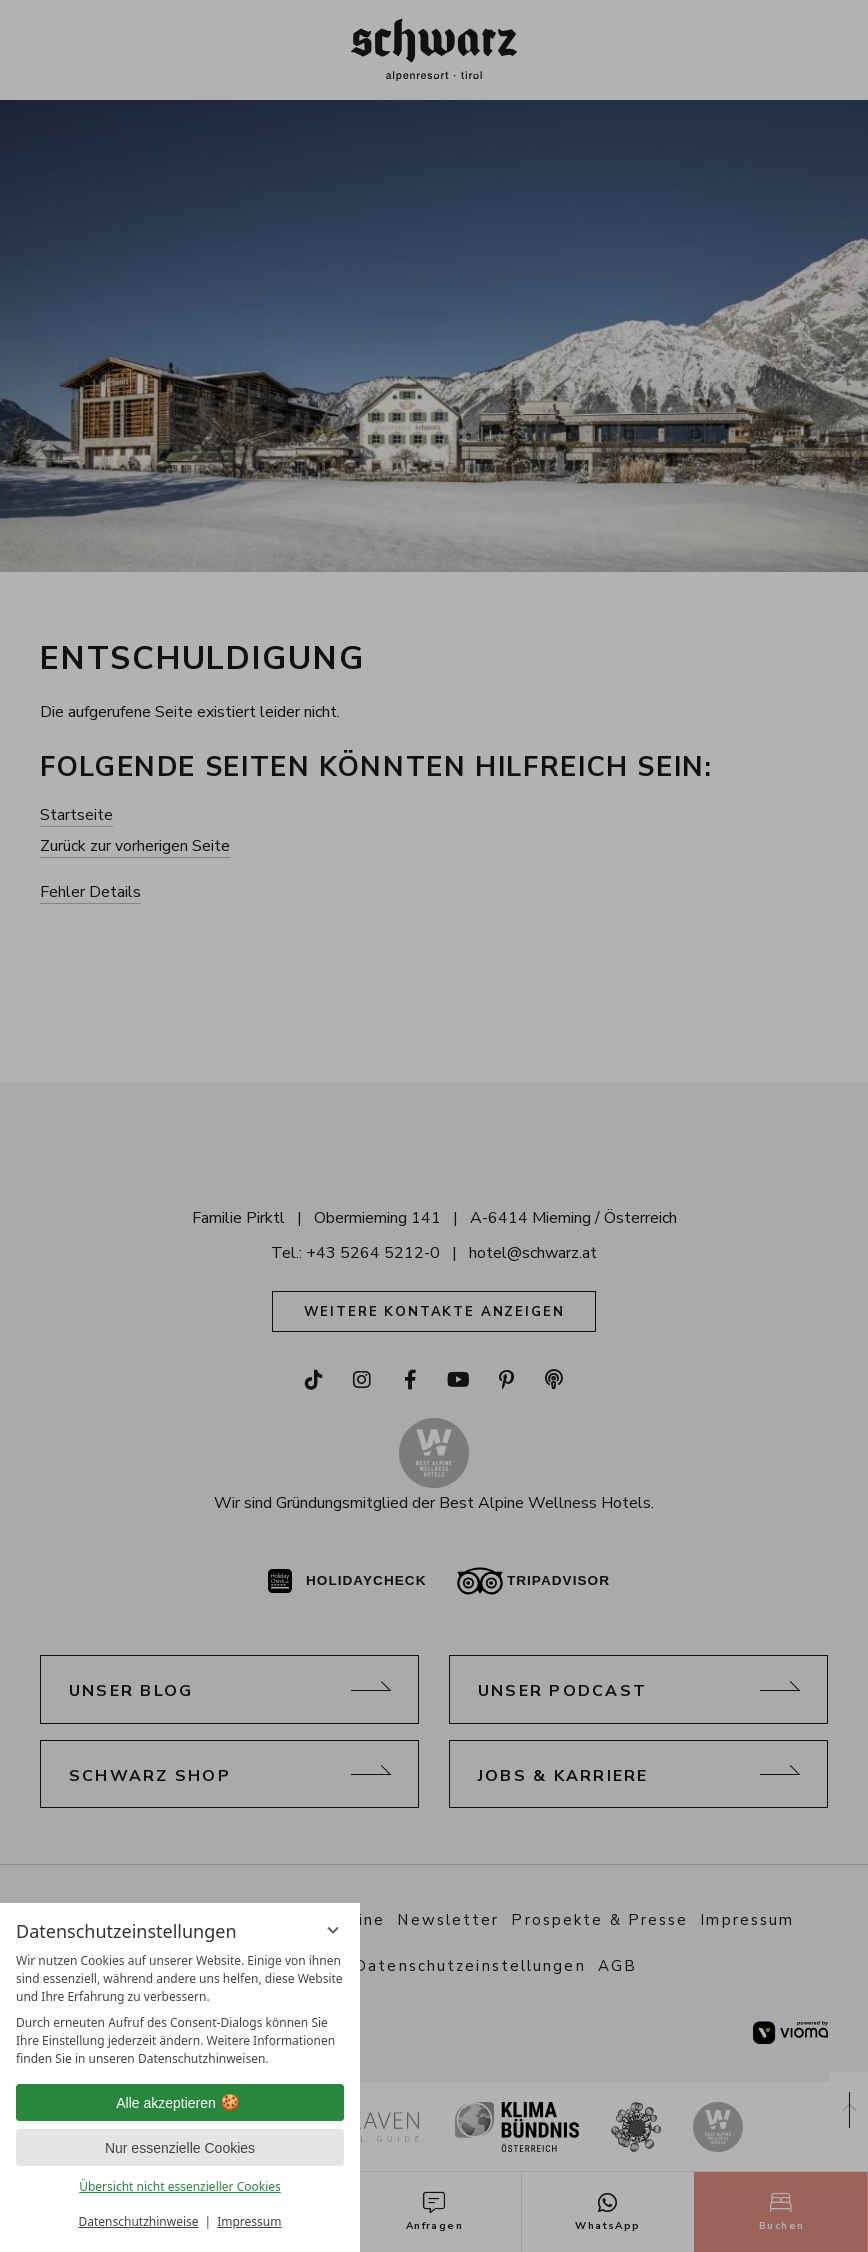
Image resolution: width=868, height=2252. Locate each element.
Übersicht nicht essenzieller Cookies (180, 2186)
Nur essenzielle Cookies (180, 2148)
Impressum (249, 2221)
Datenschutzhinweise (139, 2221)
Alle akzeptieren (180, 2103)
